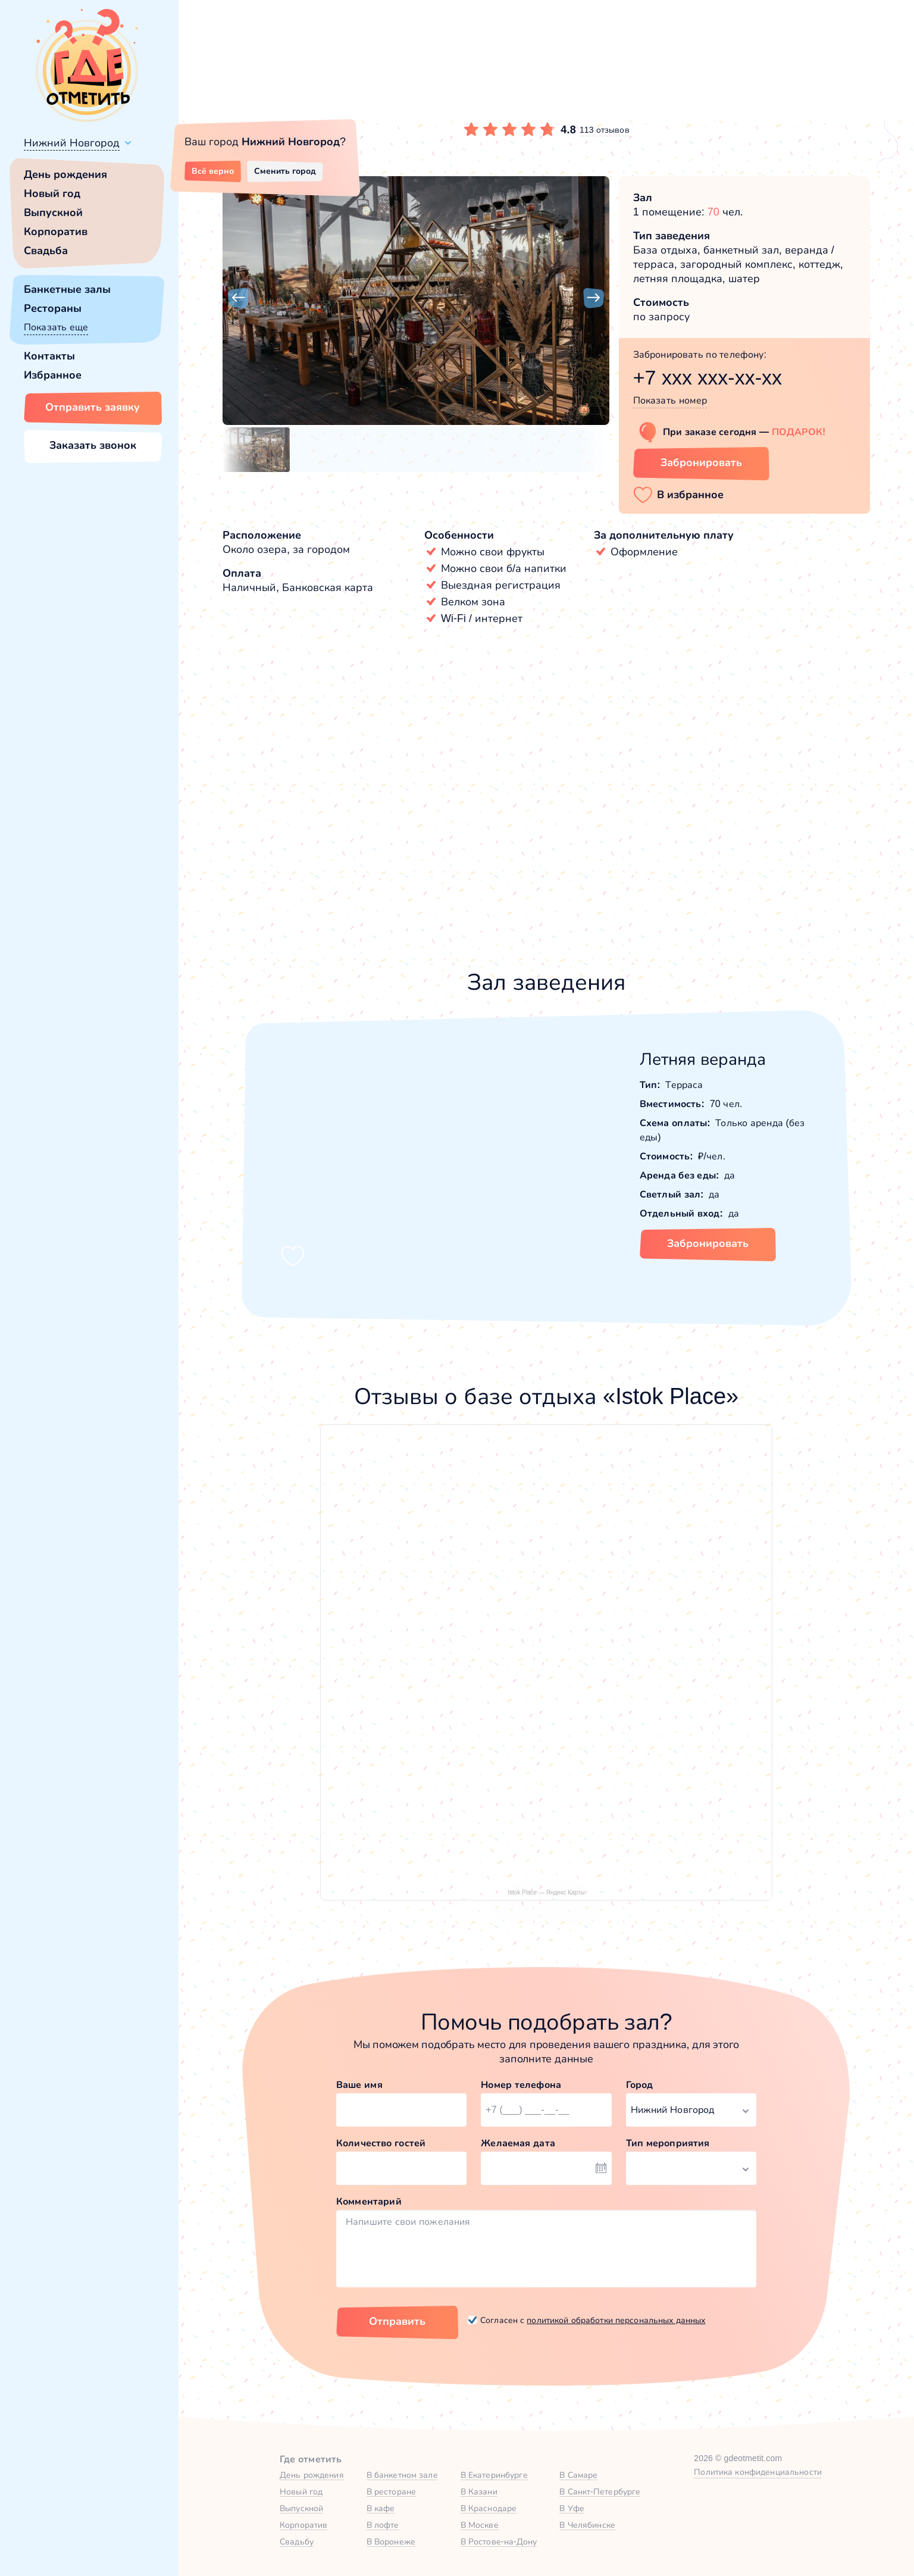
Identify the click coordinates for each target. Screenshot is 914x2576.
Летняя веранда (703, 1059)
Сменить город (285, 171)
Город (639, 2085)
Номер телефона (521, 2085)
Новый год (52, 193)
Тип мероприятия (668, 2143)
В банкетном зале (402, 2475)
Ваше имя (359, 2085)
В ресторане (391, 2491)
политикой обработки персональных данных (616, 2320)
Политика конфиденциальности (758, 2472)
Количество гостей (380, 2143)
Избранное (53, 375)
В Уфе (571, 2508)
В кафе (381, 2508)
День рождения (65, 174)
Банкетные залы (67, 289)
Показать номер (670, 400)
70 (713, 212)
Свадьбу (297, 2541)
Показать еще (56, 327)
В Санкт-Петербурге (599, 2491)
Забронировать (708, 1243)
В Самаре (578, 2475)
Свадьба (46, 251)
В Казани (479, 2491)
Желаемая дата (518, 2143)
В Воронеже (391, 2541)
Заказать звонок (92, 445)
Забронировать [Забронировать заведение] (701, 462)
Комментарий (369, 2201)
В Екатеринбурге (494, 2475)
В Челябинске (587, 2525)
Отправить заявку (92, 407)
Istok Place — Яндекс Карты (546, 1892)
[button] (238, 298)
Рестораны (53, 308)
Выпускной (53, 212)
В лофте (383, 2525)
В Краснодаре (489, 2508)
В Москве (480, 2525)
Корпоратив (55, 231)
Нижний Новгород (72, 143)
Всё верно (213, 171)
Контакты (49, 356)
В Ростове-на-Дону (499, 2541)
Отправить (397, 2321)
